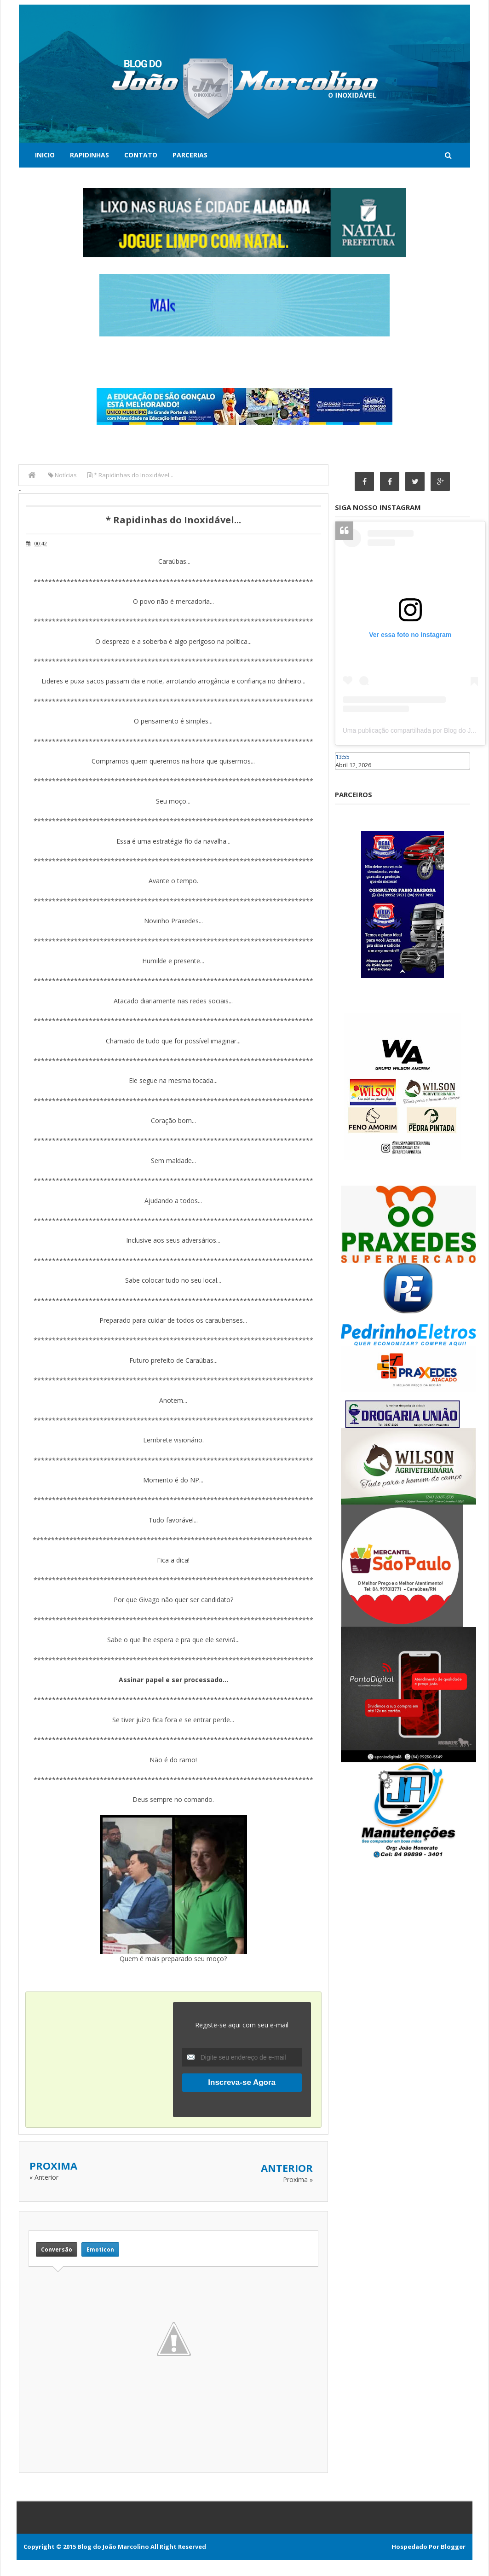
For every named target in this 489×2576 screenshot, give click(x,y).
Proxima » (298, 2179)
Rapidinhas (89, 155)
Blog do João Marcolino (113, 2546)
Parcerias (190, 155)
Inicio (45, 155)
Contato (140, 155)
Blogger (453, 2546)
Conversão (56, 2249)
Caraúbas (348, 774)
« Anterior (43, 2177)
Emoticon (100, 2249)
